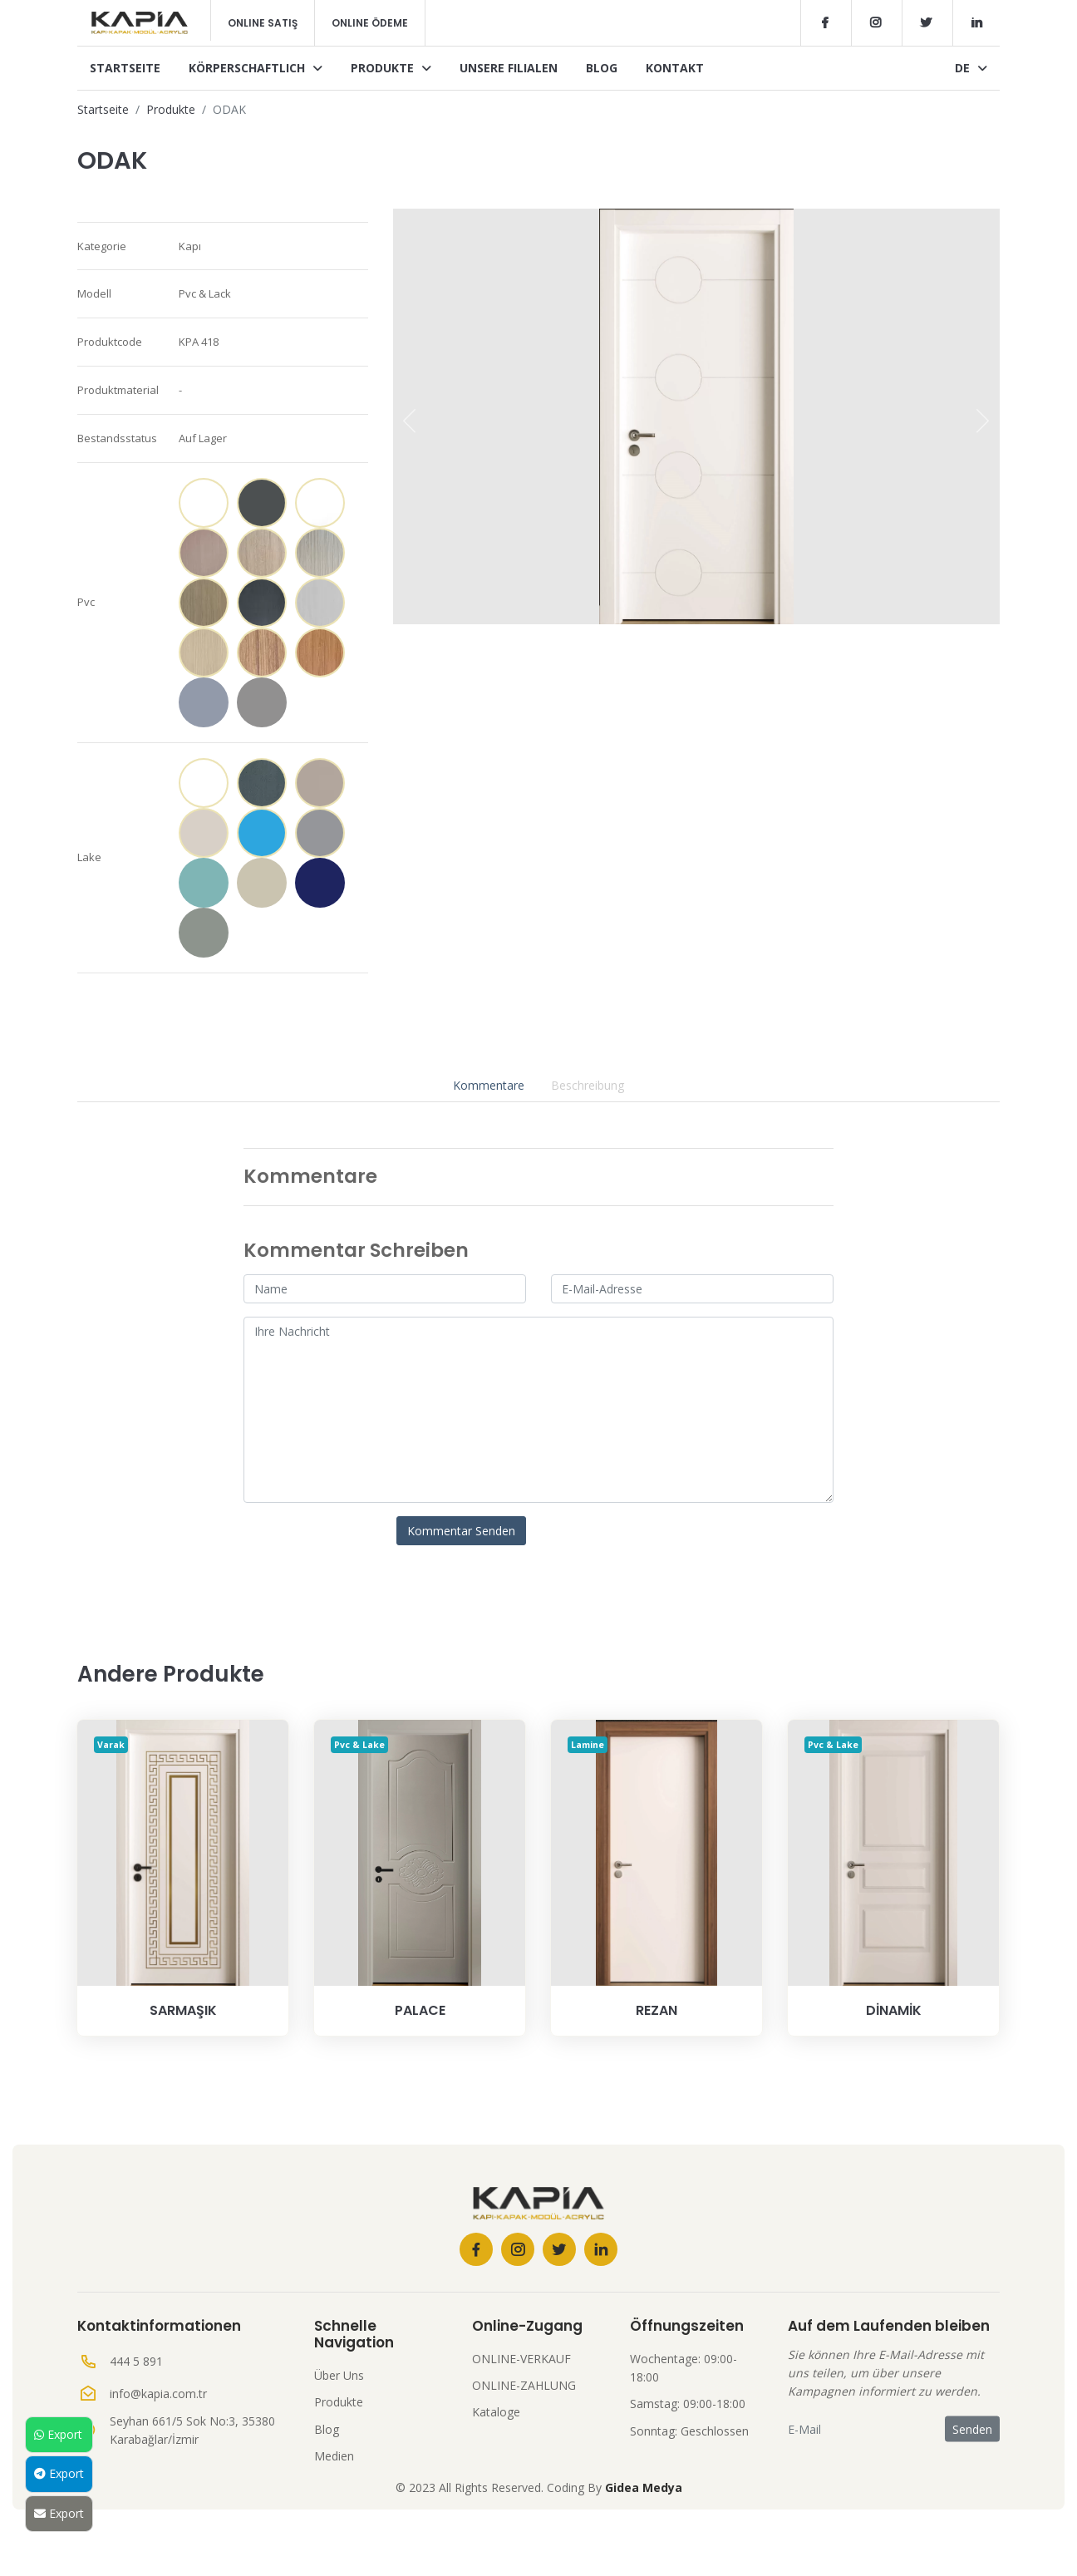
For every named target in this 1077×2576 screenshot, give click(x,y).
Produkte (391, 68)
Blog (601, 68)
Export (58, 2434)
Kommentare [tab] (488, 1085)
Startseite (125, 68)
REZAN (656, 2010)
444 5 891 (136, 2361)
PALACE (420, 2010)
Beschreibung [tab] (587, 1085)
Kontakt (675, 68)
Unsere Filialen (509, 68)
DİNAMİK (894, 2010)
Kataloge (496, 2412)
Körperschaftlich (255, 68)
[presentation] (409, 421)
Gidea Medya (643, 2487)
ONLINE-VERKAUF (521, 2359)
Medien (334, 2456)
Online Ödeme (370, 23)
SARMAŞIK (183, 2010)
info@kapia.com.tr (158, 2393)
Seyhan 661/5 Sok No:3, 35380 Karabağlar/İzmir (192, 2430)
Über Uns (339, 2375)
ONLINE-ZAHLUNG (524, 2385)
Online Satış (263, 23)
